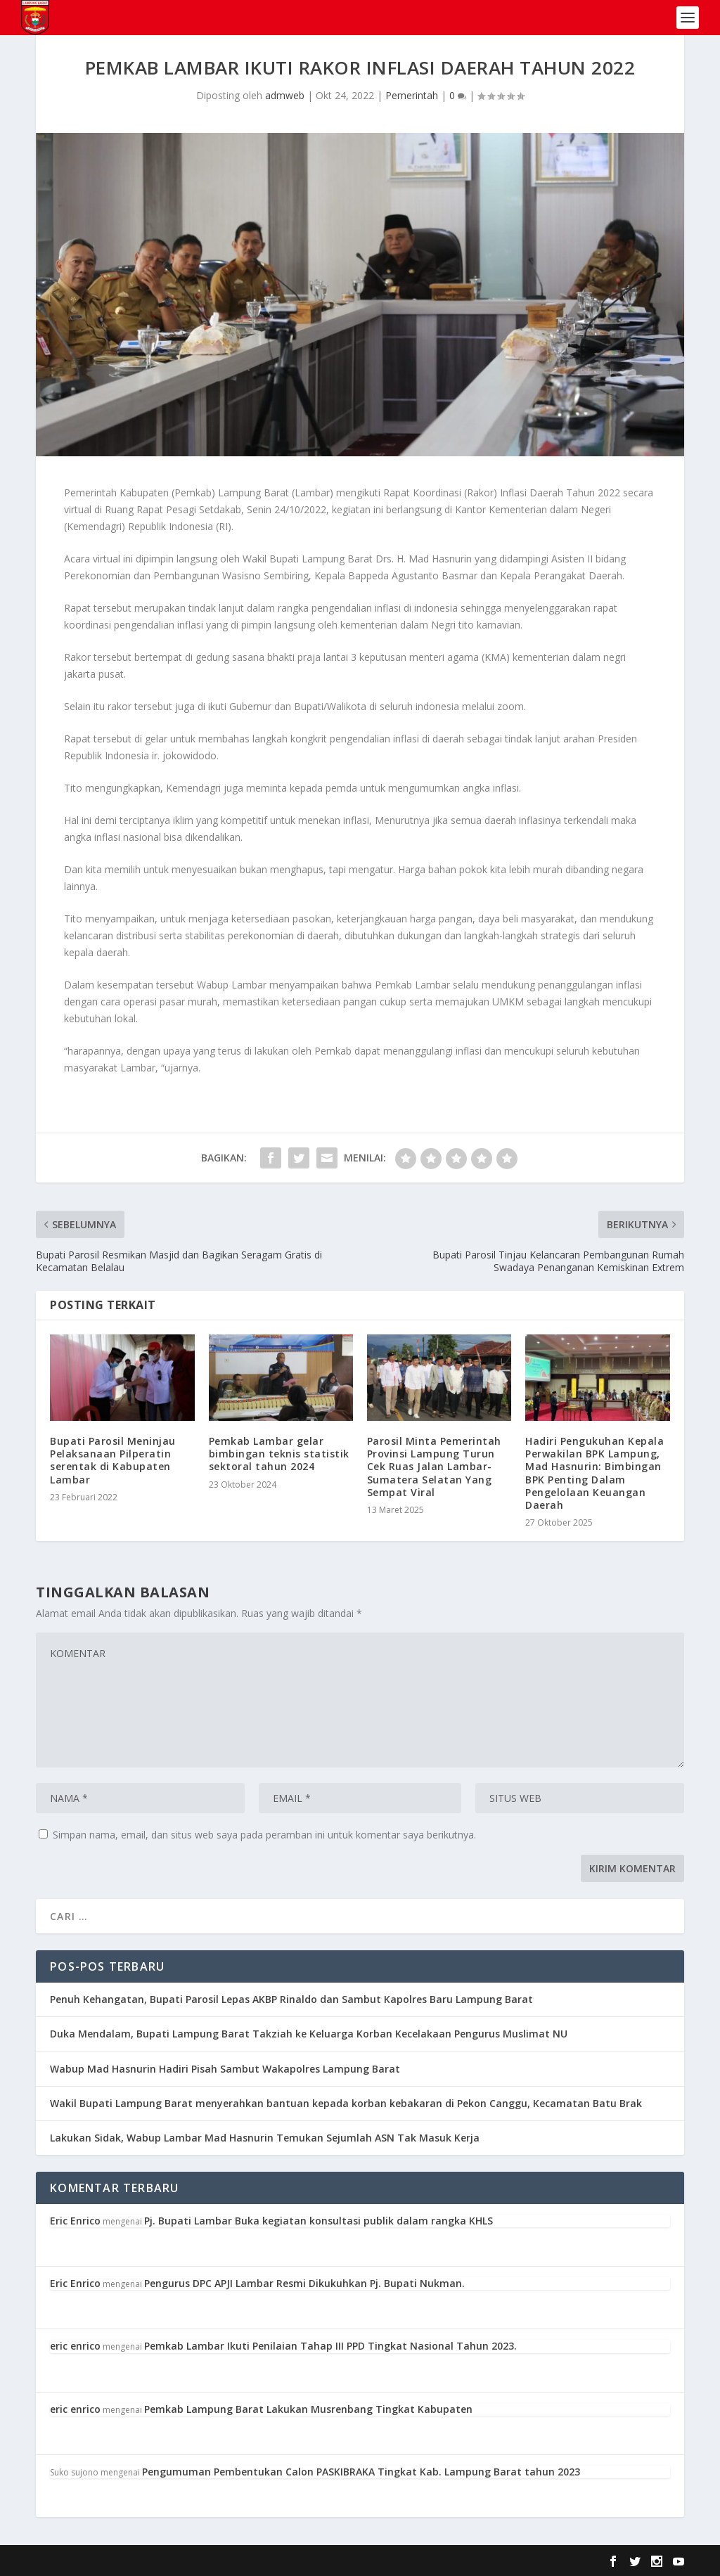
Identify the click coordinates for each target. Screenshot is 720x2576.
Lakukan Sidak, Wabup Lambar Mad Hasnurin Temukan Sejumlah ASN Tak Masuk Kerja (265, 2137)
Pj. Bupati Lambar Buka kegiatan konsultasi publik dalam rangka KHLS (318, 2220)
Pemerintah (411, 95)
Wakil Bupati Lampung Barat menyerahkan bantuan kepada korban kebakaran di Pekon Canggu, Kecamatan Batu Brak (346, 2103)
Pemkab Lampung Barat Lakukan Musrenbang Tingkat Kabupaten (308, 2409)
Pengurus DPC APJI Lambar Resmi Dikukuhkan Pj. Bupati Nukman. (304, 2283)
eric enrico (75, 2345)
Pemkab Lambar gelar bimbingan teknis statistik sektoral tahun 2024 (279, 1453)
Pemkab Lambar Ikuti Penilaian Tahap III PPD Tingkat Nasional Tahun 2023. (330, 2345)
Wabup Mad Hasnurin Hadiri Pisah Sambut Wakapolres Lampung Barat (225, 2068)
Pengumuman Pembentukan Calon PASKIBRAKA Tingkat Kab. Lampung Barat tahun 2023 (361, 2471)
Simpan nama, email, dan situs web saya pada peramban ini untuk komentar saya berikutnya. (264, 1834)
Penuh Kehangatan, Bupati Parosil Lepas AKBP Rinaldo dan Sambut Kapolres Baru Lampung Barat (291, 1999)
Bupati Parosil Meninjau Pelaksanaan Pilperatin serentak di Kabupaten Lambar (113, 1460)
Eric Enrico (75, 2220)
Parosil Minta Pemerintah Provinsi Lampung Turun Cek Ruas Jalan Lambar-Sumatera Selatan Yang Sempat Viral (434, 1466)
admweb (284, 95)
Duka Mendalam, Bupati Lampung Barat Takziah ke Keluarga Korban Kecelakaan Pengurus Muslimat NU (308, 2033)
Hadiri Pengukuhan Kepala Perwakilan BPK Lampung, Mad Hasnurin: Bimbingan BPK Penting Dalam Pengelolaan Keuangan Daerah (594, 1473)
